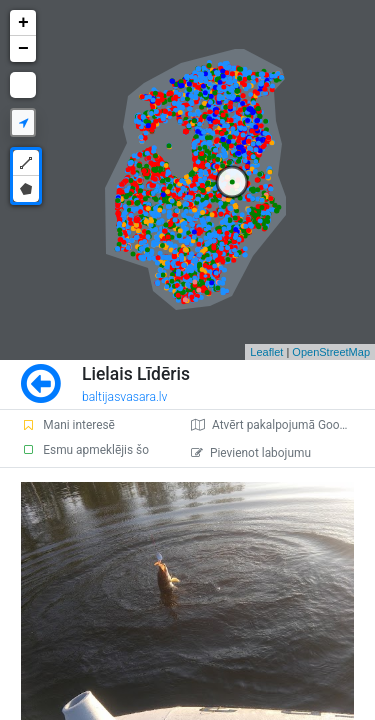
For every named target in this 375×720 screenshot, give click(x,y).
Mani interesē (68, 425)
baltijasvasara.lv (125, 397)
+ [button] (23, 23)
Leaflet (266, 352)
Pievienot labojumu (251, 453)
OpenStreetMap (331, 352)
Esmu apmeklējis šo (85, 450)
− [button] (23, 49)
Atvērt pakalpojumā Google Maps (283, 425)
